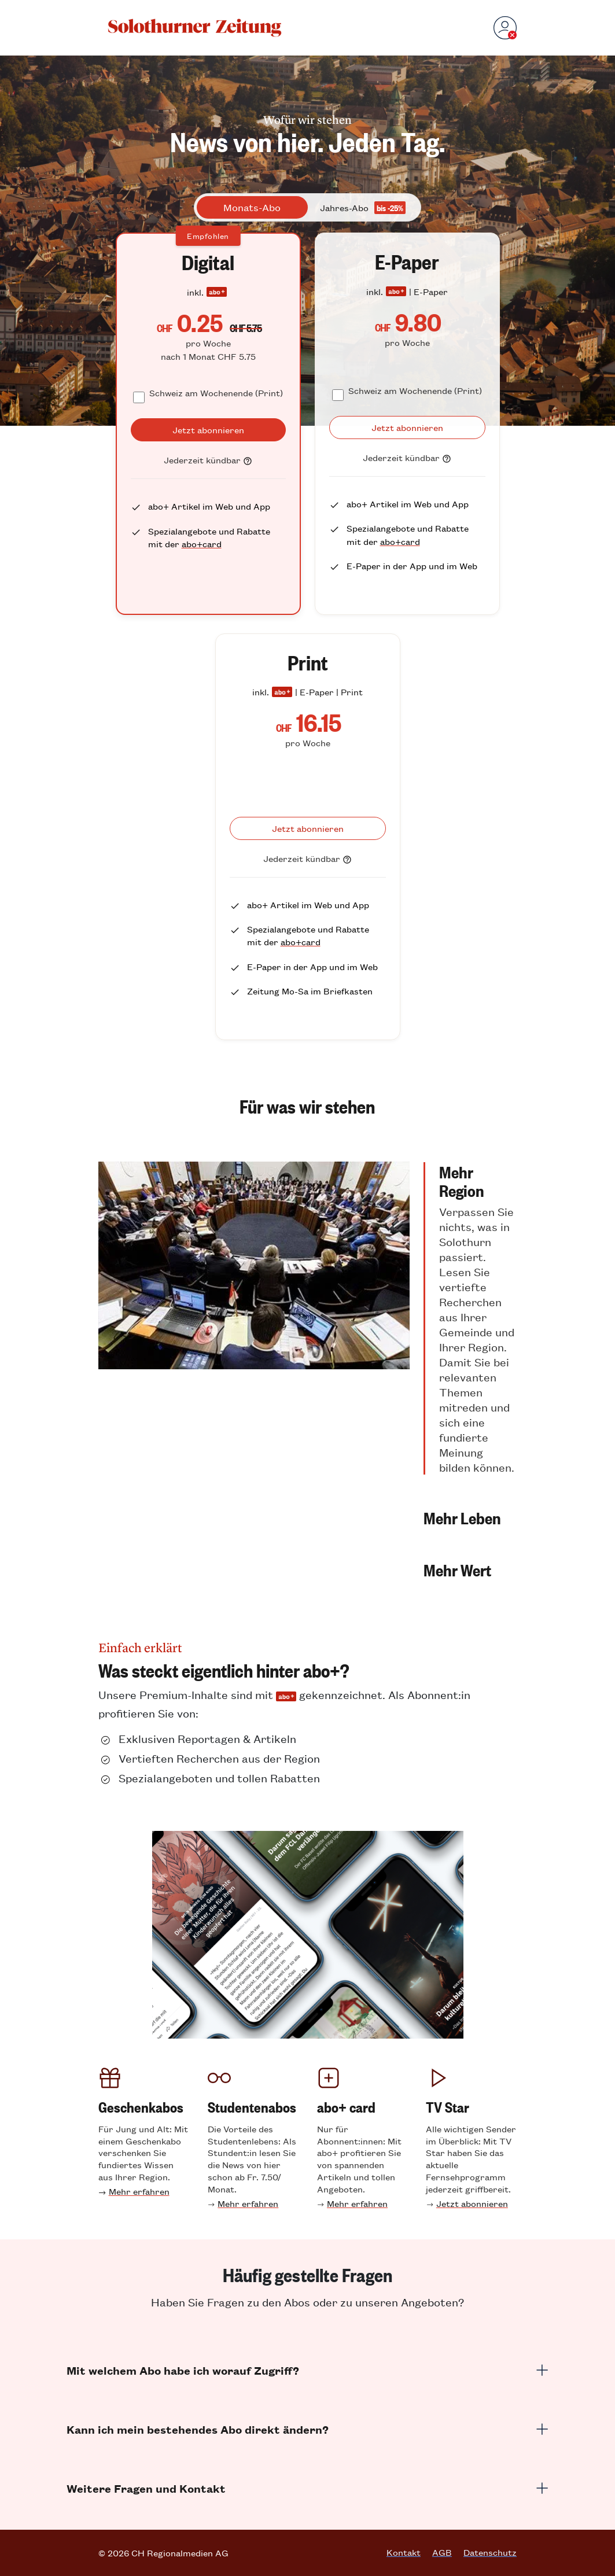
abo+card (202, 543)
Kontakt (403, 2552)
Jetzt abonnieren (472, 2203)
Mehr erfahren (139, 2191)
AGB (442, 2552)
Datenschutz (490, 2552)
